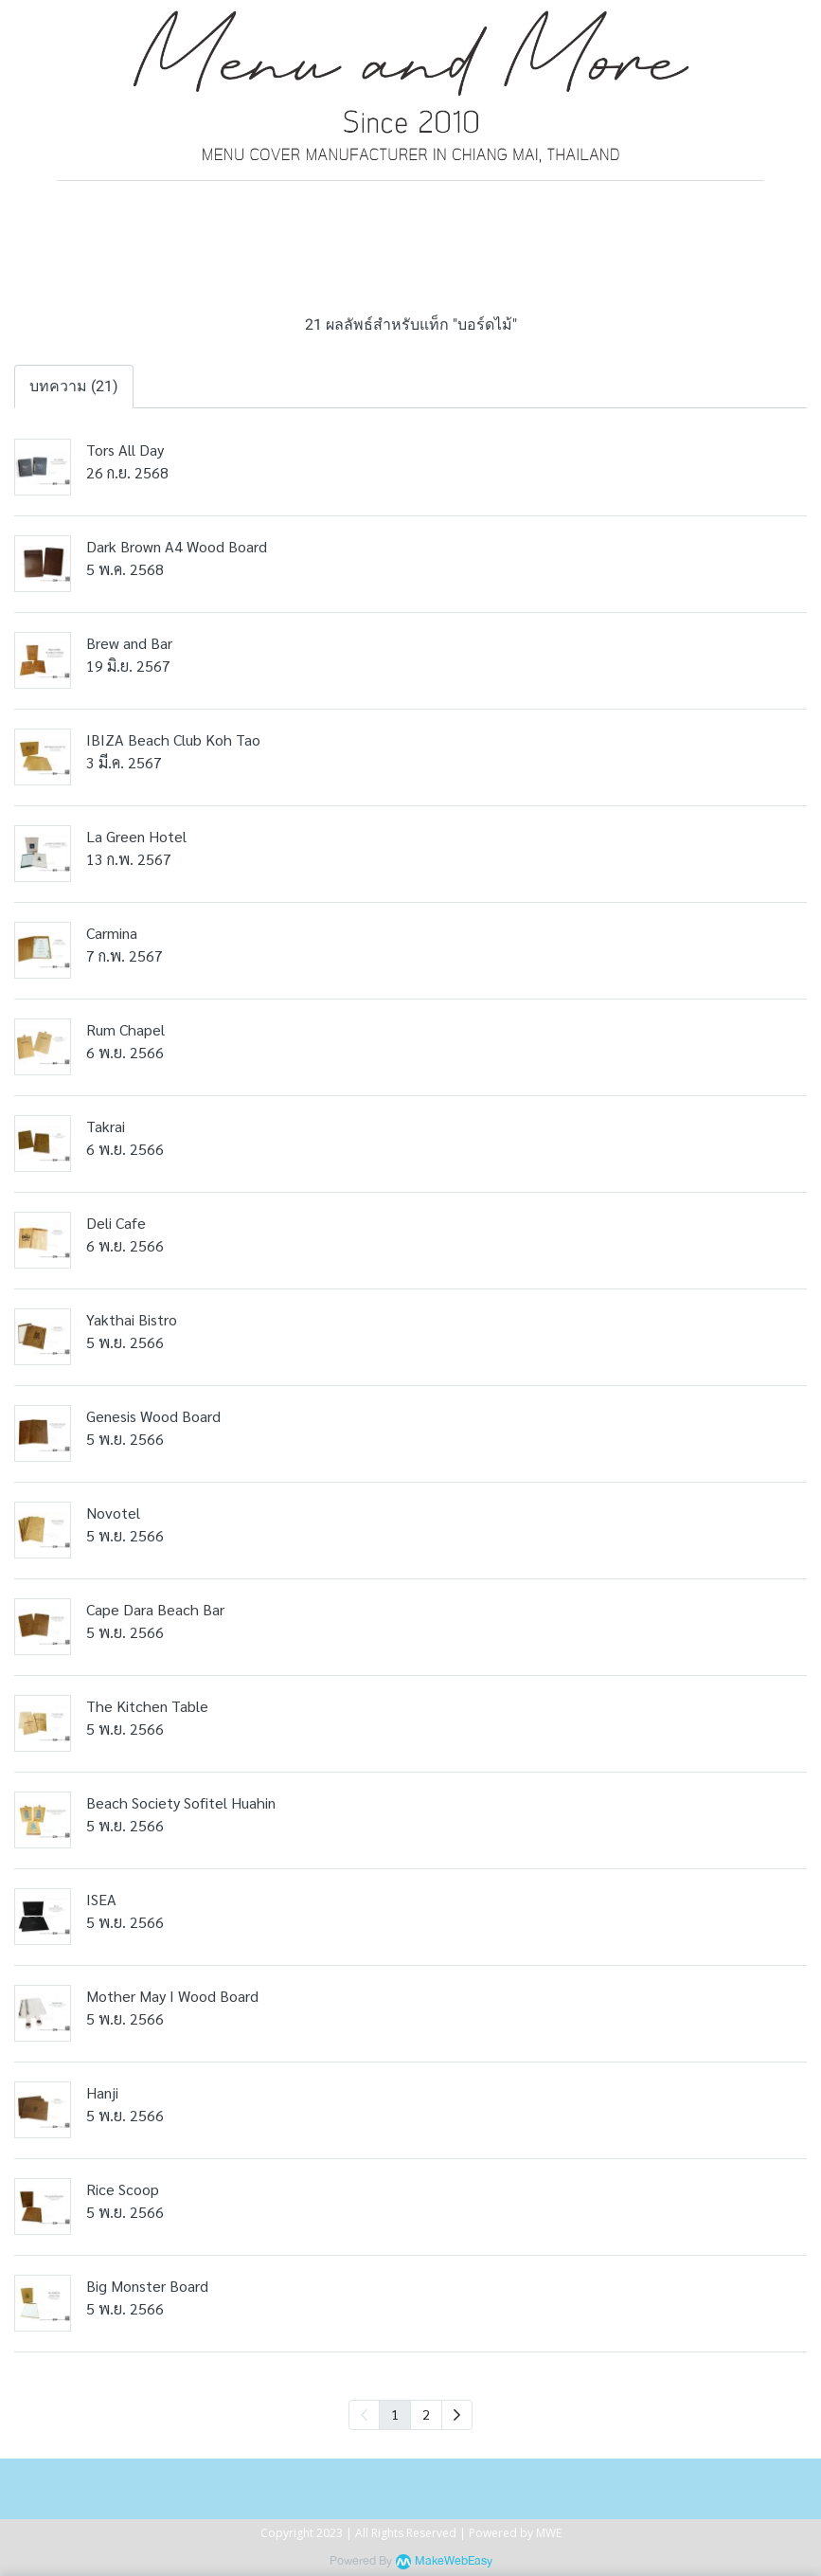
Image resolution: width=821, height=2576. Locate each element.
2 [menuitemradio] (426, 2414)
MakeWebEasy (453, 2561)
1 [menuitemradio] (395, 2414)
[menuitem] (457, 2415)
